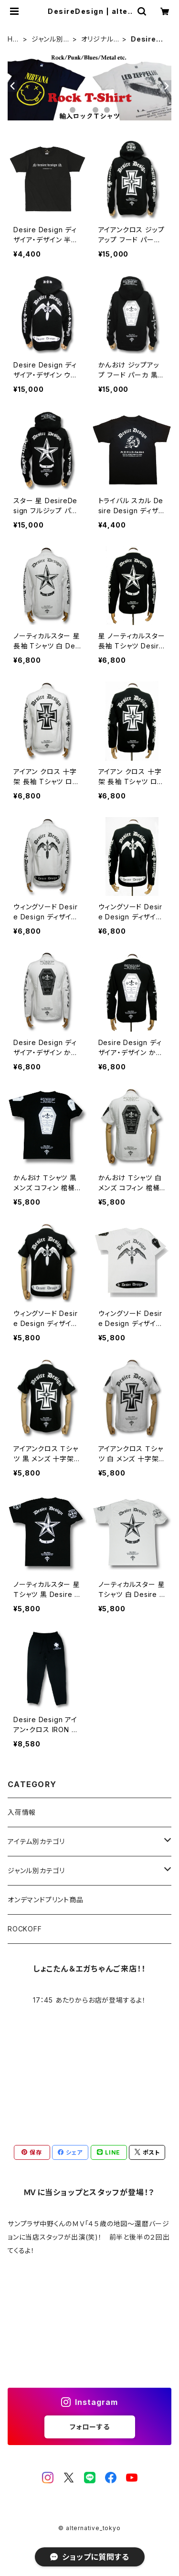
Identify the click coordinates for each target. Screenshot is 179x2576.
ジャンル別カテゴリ (51, 39)
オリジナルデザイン (97, 39)
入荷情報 (22, 1812)
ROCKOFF (25, 1929)
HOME (13, 39)
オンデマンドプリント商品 (46, 1900)
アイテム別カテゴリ (36, 1841)
